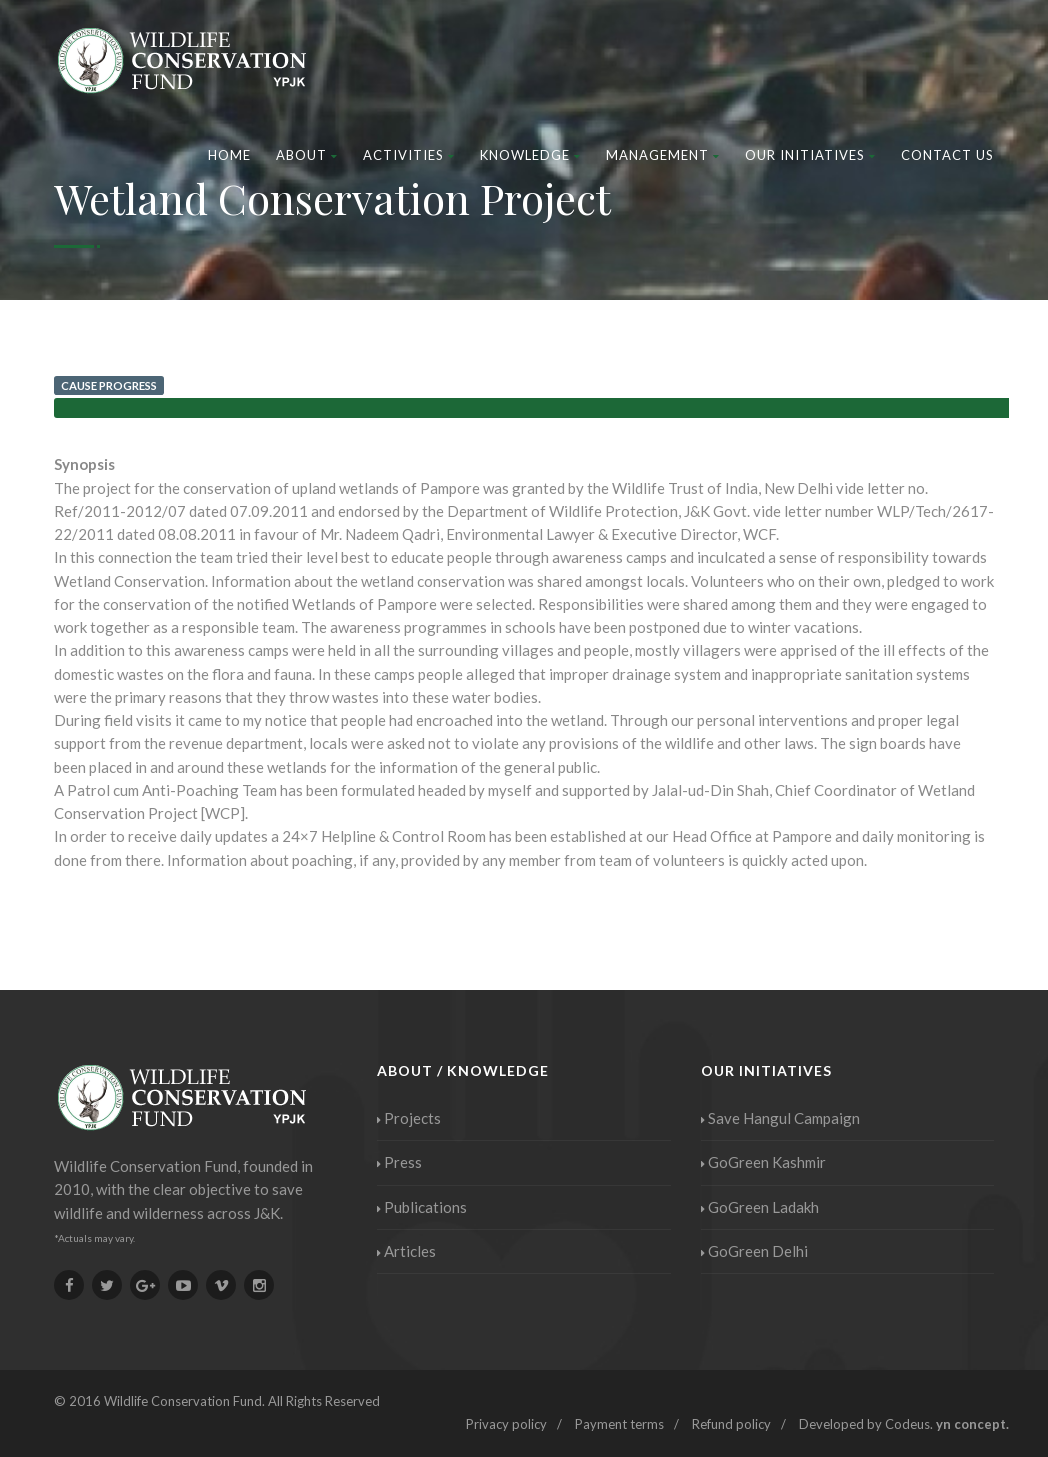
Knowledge (530, 155)
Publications (422, 1207)
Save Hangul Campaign (780, 1118)
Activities (409, 155)
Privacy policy (506, 1424)
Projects (409, 1118)
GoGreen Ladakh (760, 1207)
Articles (406, 1251)
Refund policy (731, 1424)
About (307, 155)
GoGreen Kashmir (763, 1162)
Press (399, 1162)
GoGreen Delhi (754, 1251)
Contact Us (947, 155)
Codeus (907, 1424)
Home (229, 155)
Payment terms (619, 1424)
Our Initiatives (810, 155)
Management (663, 155)
